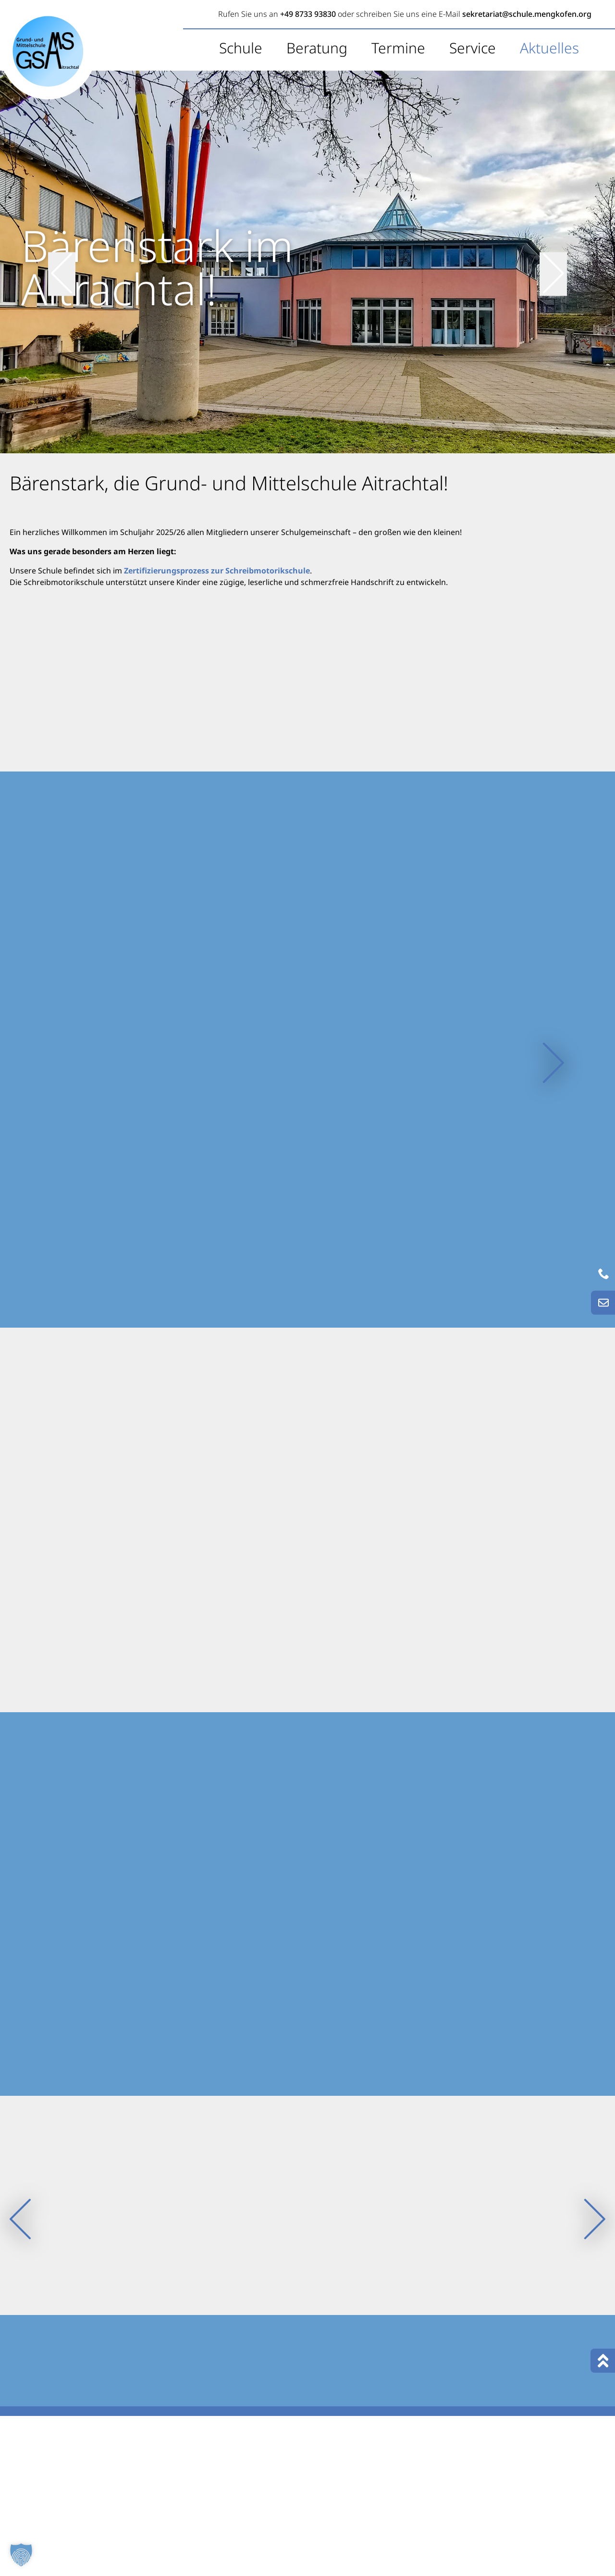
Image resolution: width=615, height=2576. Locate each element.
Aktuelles (549, 48)
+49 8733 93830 (308, 14)
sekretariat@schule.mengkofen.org (526, 14)
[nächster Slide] (553, 261)
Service (472, 48)
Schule (240, 48)
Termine (398, 48)
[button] (21, 2555)
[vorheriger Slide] (61, 261)
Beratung (316, 48)
